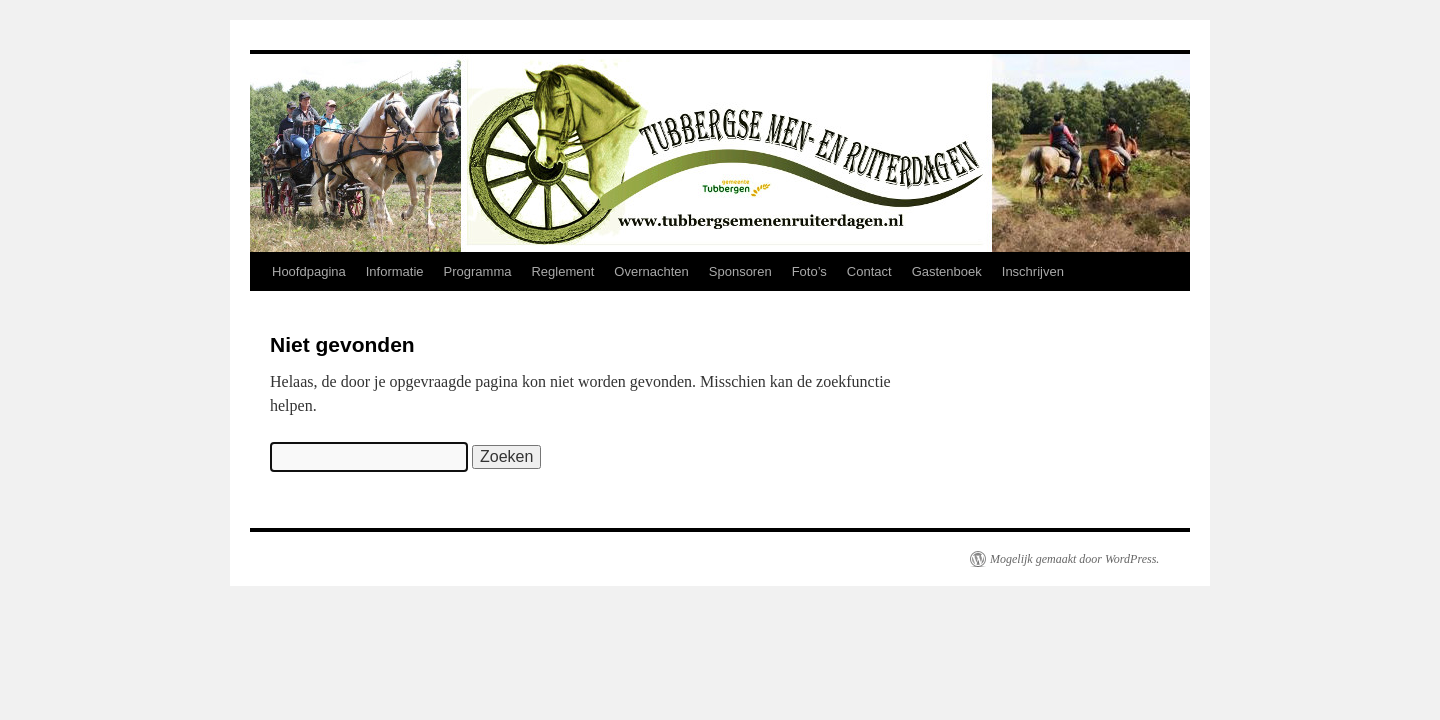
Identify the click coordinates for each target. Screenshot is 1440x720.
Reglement (562, 271)
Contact (869, 271)
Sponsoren (740, 271)
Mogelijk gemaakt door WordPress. (1074, 559)
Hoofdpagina (309, 271)
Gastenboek (947, 271)
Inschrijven (1033, 271)
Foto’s (809, 271)
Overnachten (651, 271)
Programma (478, 271)
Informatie (395, 271)
